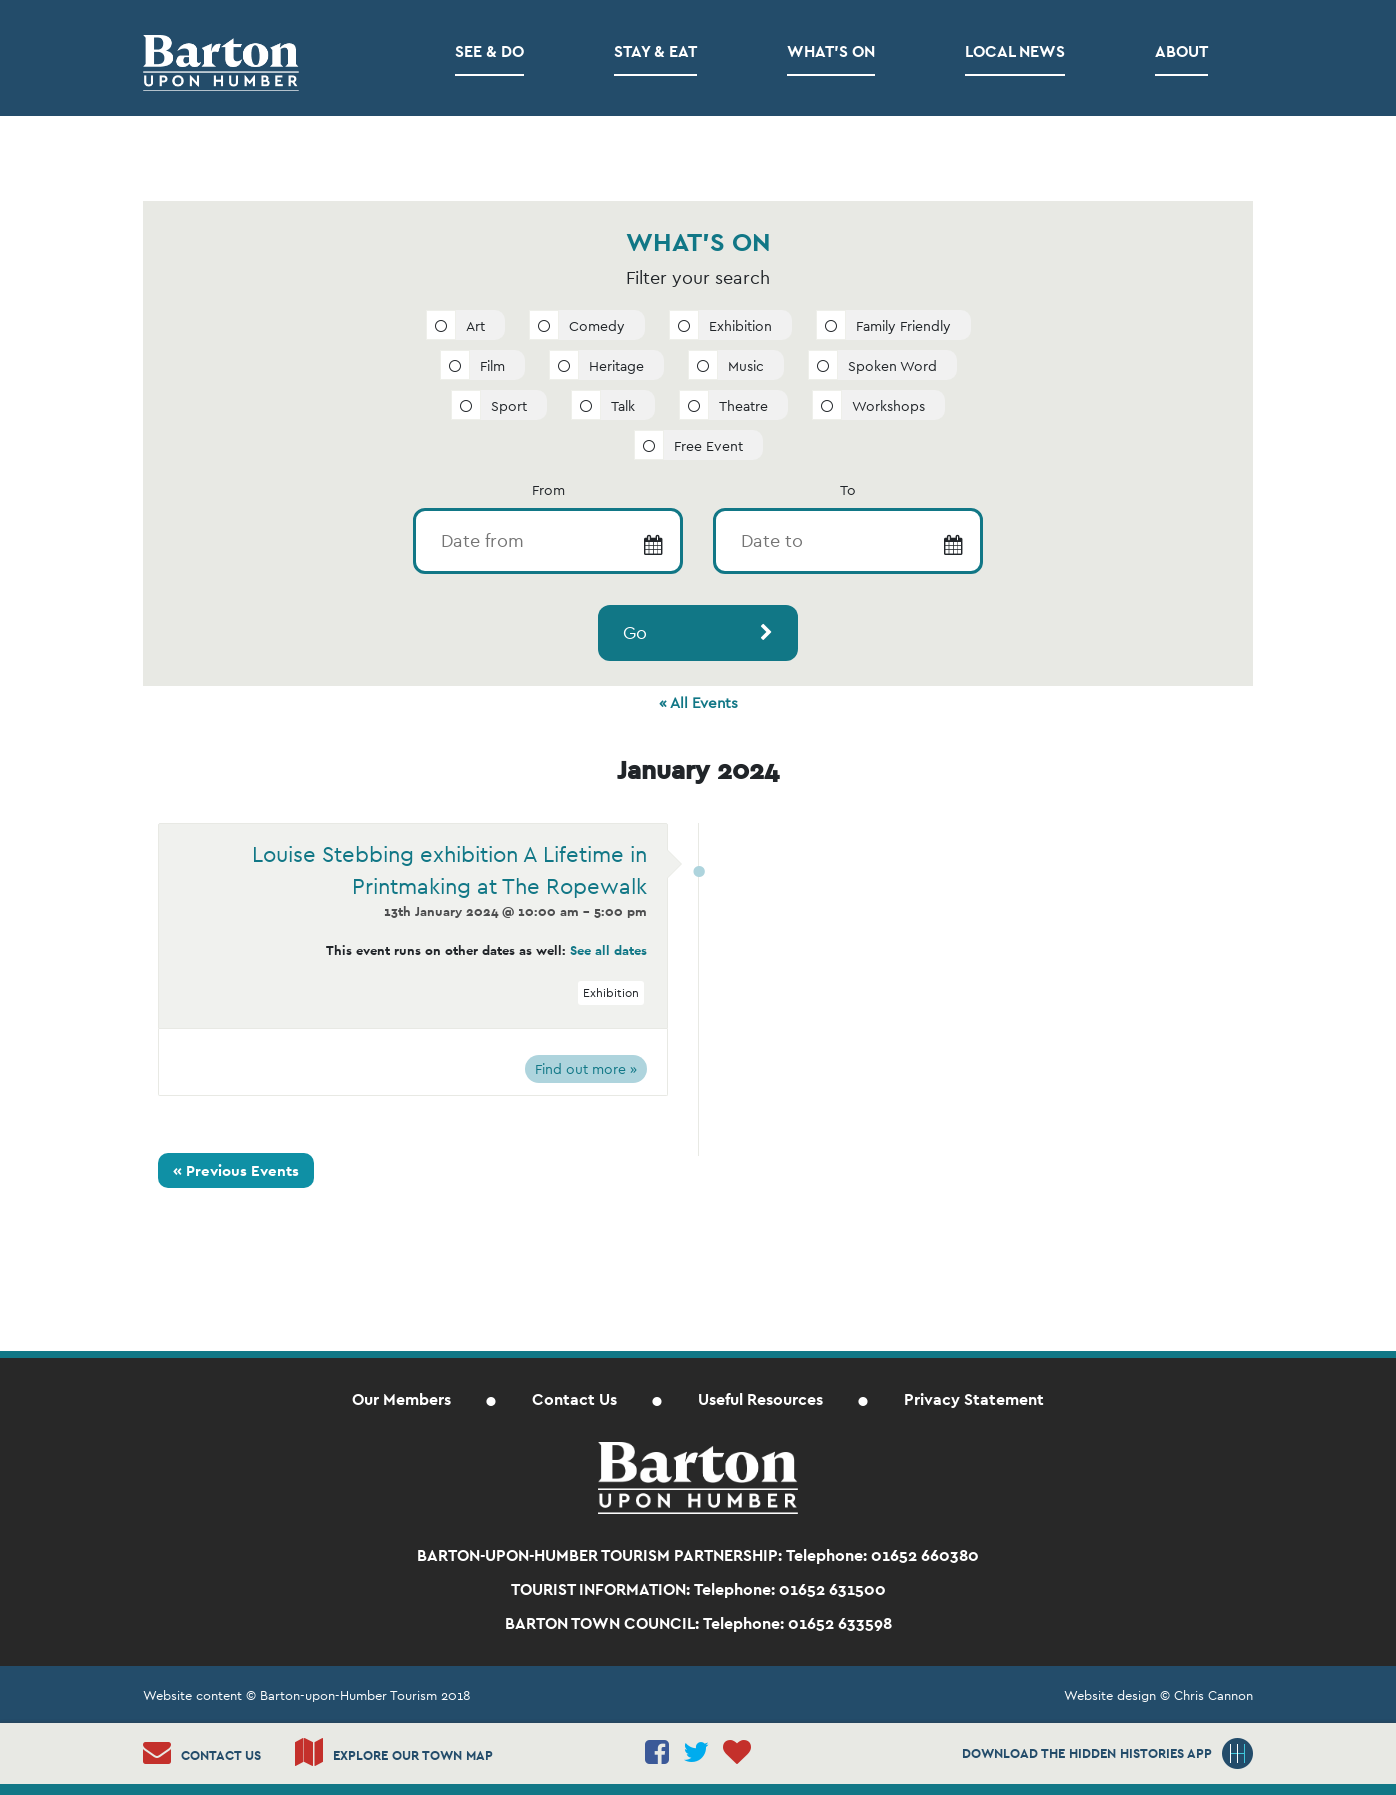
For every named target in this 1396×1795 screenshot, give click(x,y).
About (1181, 51)
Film (492, 366)
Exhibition (740, 326)
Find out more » (586, 1069)
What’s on (831, 51)
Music (746, 366)
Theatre (743, 406)
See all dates (608, 950)
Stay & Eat (655, 51)
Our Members (401, 1399)
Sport (509, 406)
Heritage (616, 366)
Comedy (597, 326)
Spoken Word (892, 366)
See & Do (489, 51)
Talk (623, 406)
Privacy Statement (974, 1399)
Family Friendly (903, 326)
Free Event (708, 446)
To (848, 490)
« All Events (698, 702)
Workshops (888, 406)
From (548, 490)
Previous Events (236, 1170)
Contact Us (574, 1399)
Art (475, 326)
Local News (1015, 51)
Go (635, 632)
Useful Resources (760, 1399)
